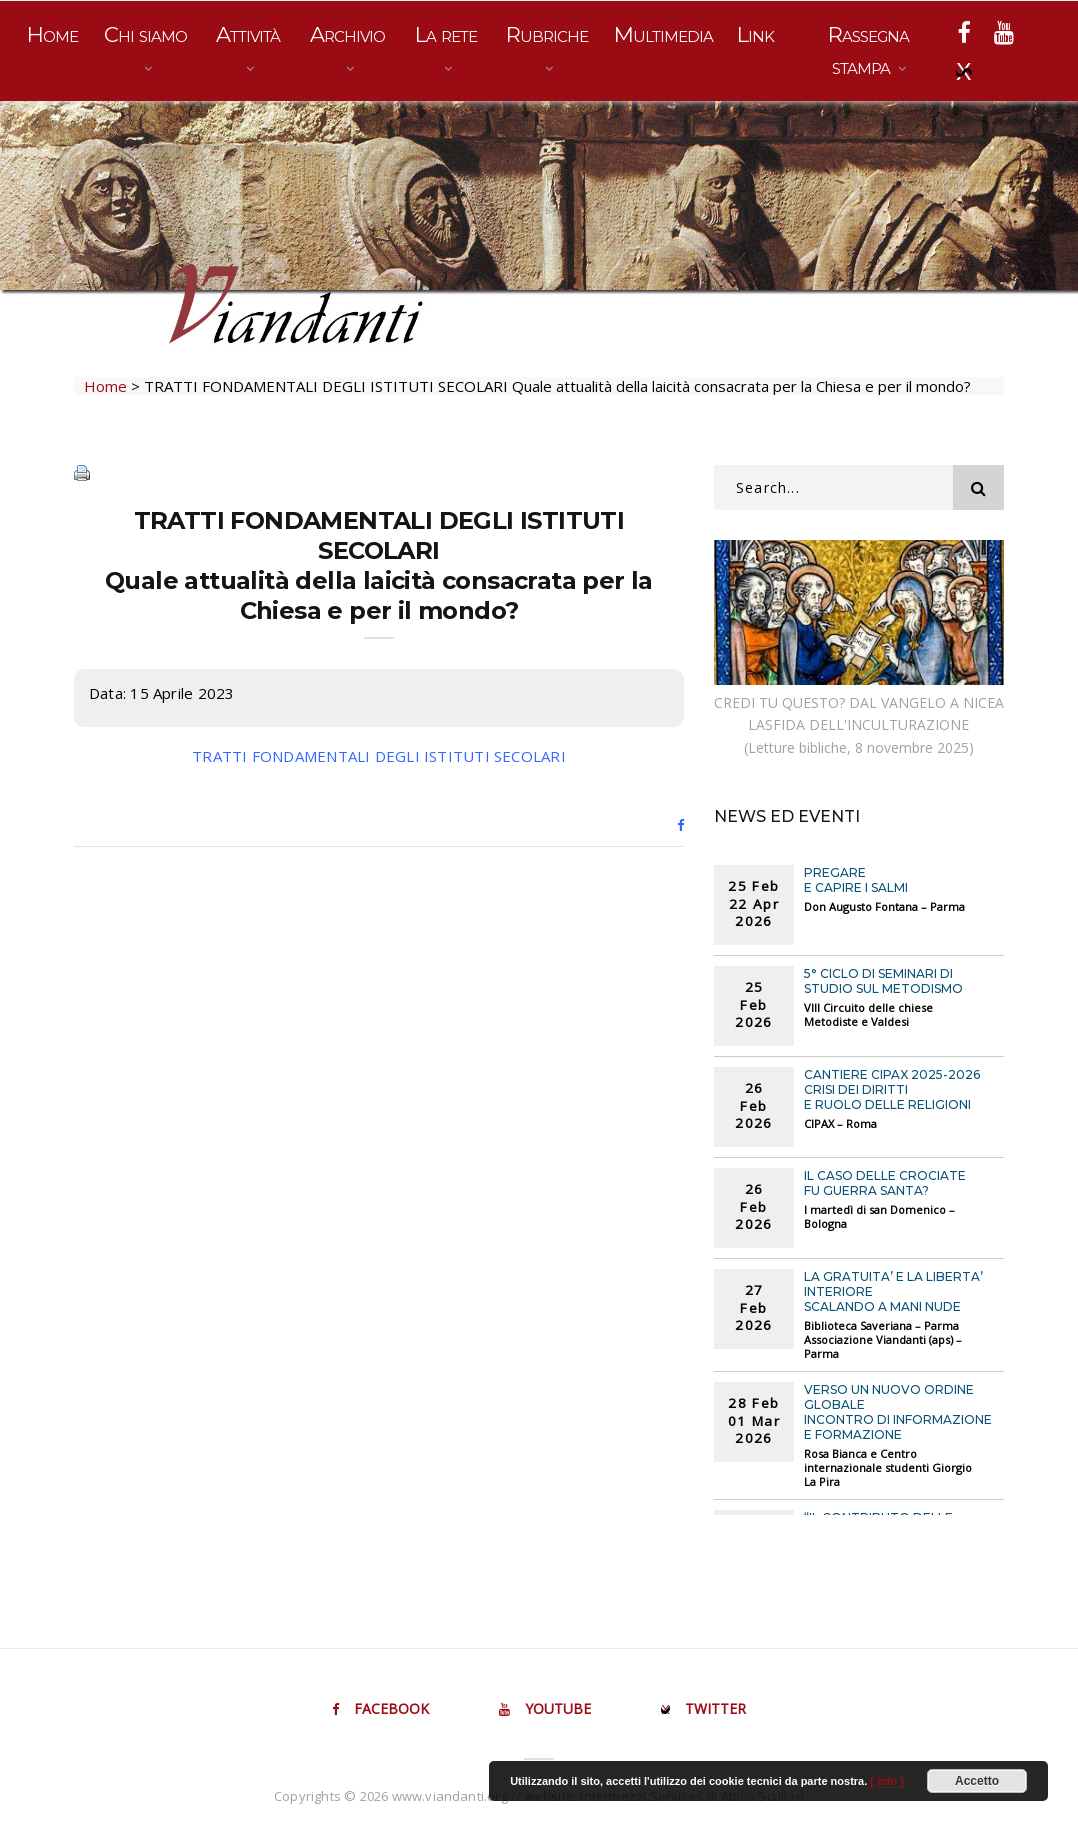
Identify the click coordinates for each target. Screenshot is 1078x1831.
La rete (446, 34)
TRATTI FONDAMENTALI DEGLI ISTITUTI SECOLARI (379, 756)
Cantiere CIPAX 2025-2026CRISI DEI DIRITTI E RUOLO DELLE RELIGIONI (892, 1089)
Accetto (977, 1781)
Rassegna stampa (868, 50)
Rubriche (547, 34)
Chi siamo (145, 34)
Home (52, 34)
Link (755, 34)
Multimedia (663, 34)
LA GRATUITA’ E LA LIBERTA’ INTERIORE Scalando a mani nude (893, 1291)
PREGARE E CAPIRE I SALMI (856, 880)
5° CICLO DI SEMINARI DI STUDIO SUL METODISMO (883, 981)
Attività (248, 34)
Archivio (347, 34)
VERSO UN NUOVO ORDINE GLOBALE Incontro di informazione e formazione (898, 1412)
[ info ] (887, 1781)
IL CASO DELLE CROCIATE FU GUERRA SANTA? (885, 1183)
